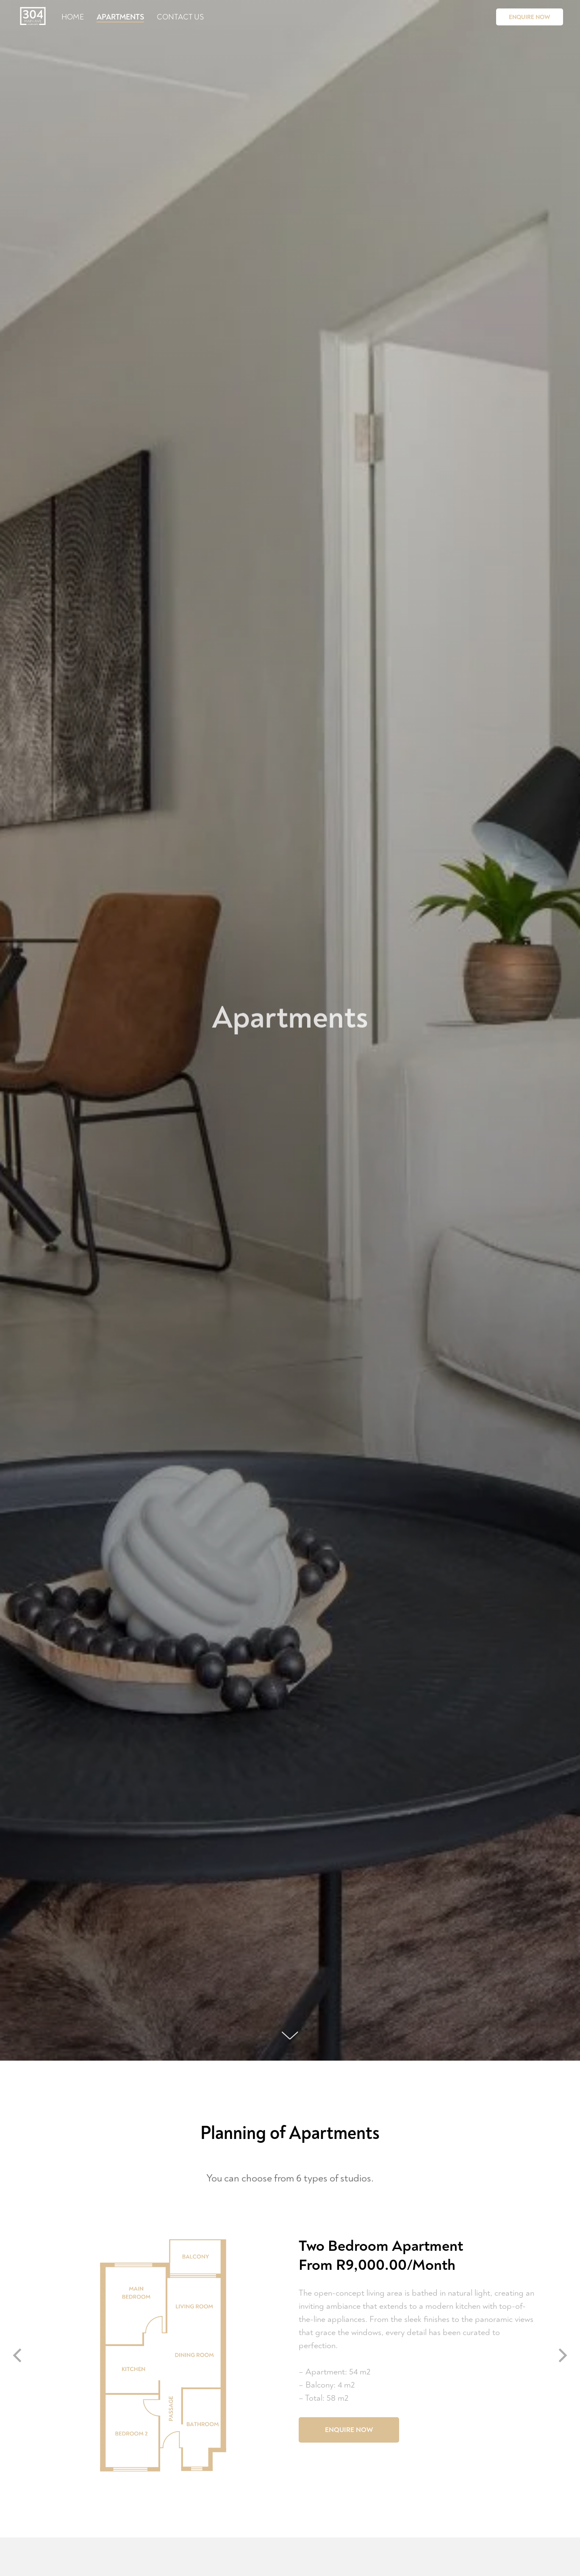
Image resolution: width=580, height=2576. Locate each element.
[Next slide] (562, 2355)
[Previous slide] (17, 2355)
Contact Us (180, 17)
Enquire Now (529, 17)
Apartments (120, 17)
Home (72, 17)
